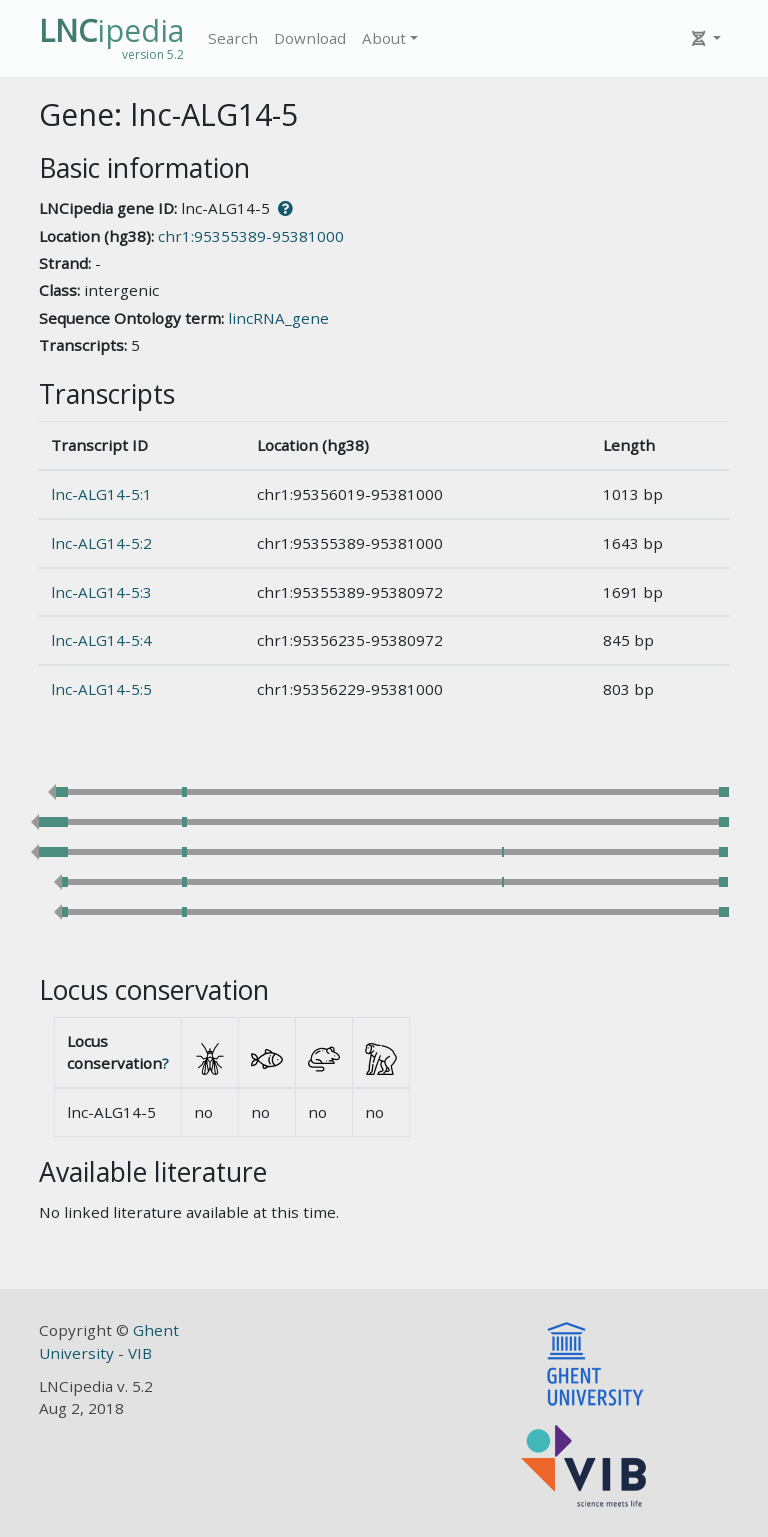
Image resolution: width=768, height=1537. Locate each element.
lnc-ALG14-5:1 (101, 494)
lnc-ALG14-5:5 (101, 689)
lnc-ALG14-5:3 (101, 592)
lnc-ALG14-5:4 (101, 640)
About (384, 38)
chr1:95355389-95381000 (251, 236)
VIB (140, 1353)
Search (233, 38)
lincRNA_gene (278, 318)
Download (310, 38)
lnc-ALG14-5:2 (101, 543)
